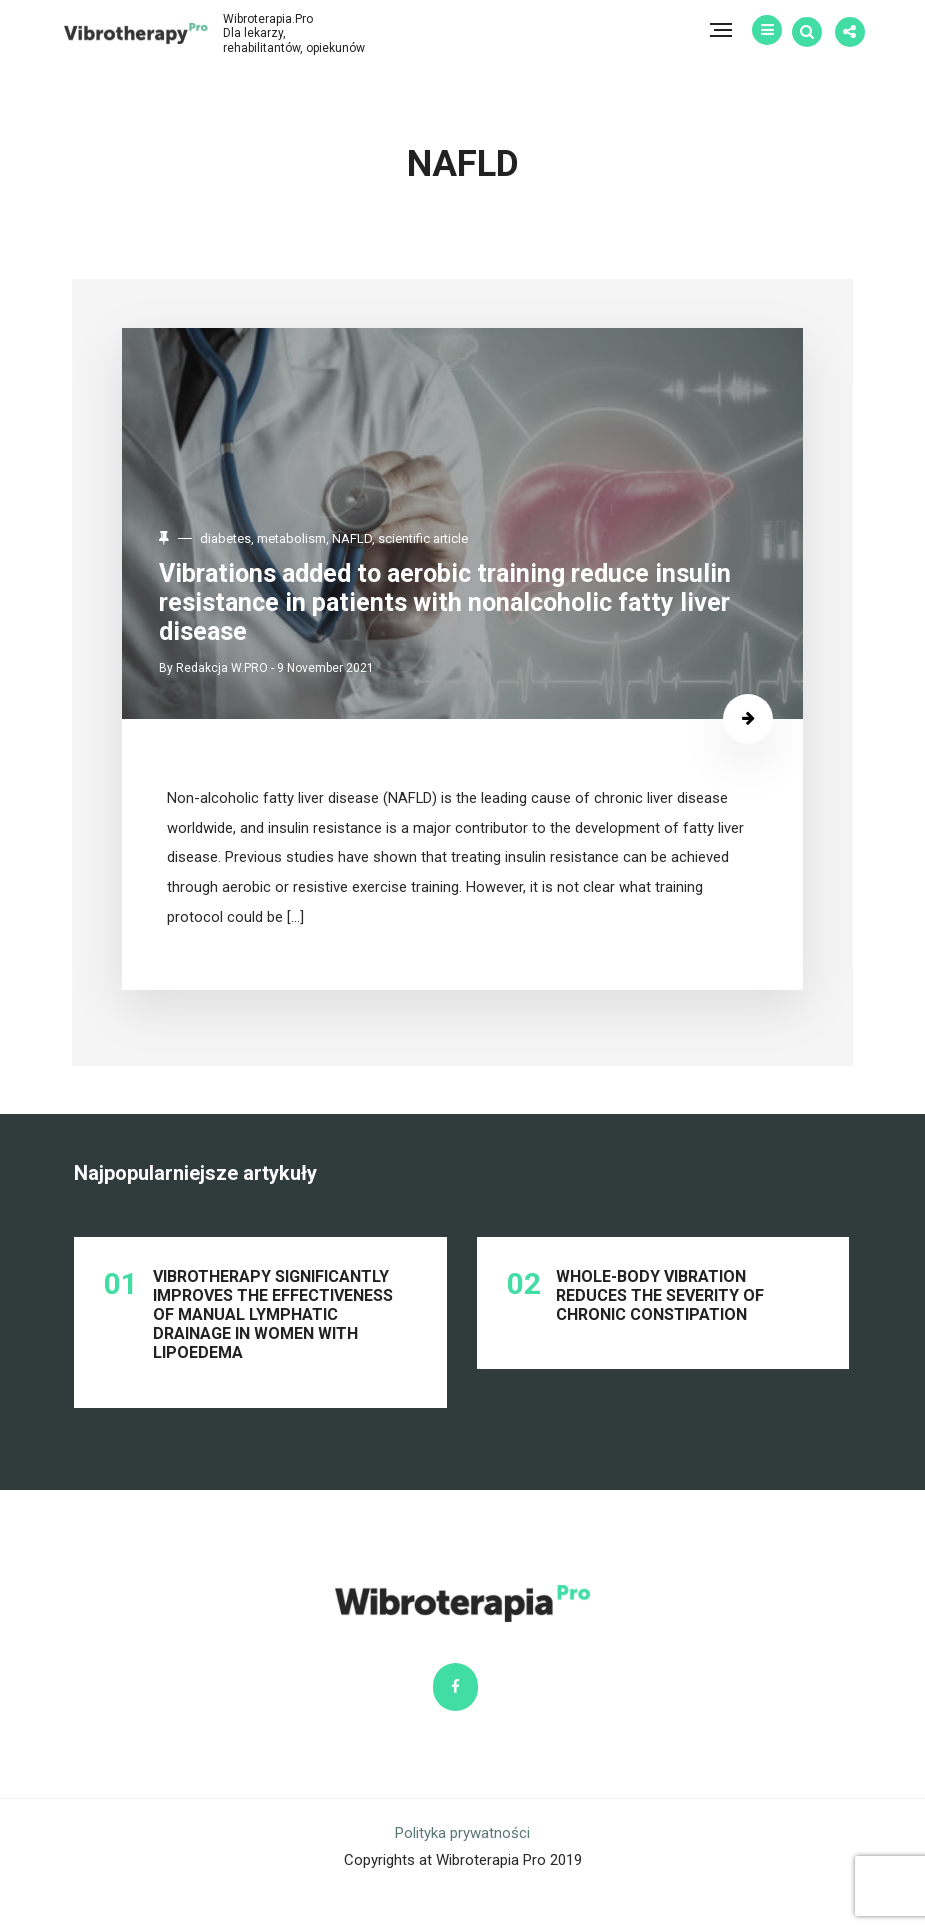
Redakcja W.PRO (236, 666)
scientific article (437, 539)
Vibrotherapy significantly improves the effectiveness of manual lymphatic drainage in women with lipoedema (275, 1330)
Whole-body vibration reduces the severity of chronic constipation (661, 1310)
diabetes (239, 539)
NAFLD (366, 539)
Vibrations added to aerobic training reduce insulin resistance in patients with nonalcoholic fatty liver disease (459, 601)
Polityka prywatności (462, 1872)
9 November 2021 (339, 666)
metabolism (305, 539)
